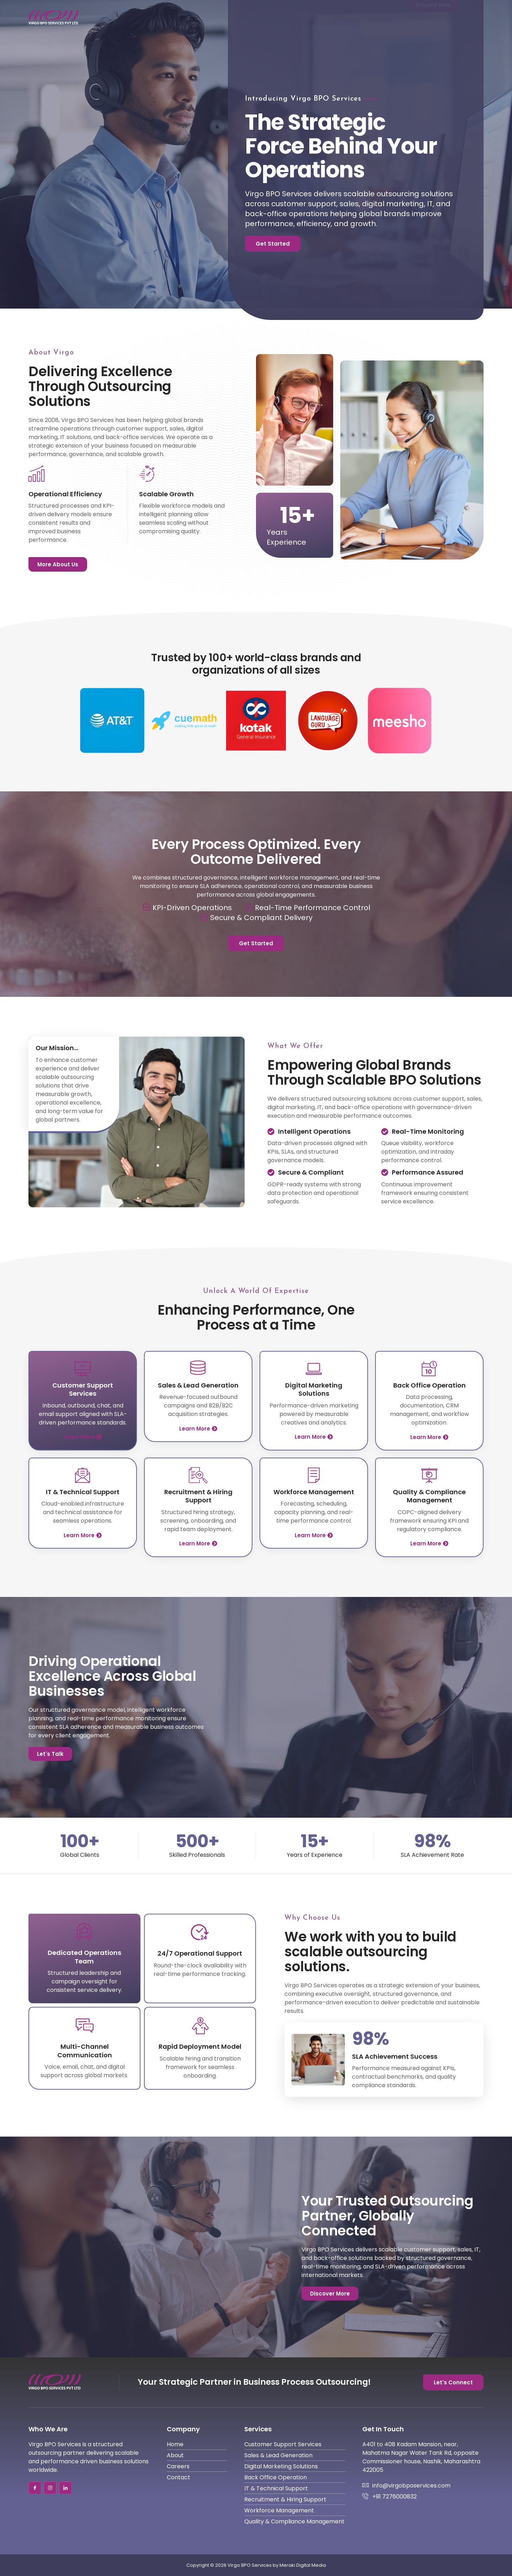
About (292, 17)
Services (333, 17)
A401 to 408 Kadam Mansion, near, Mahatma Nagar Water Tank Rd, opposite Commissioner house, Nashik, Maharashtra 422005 (421, 2457)
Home (258, 17)
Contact (380, 17)
